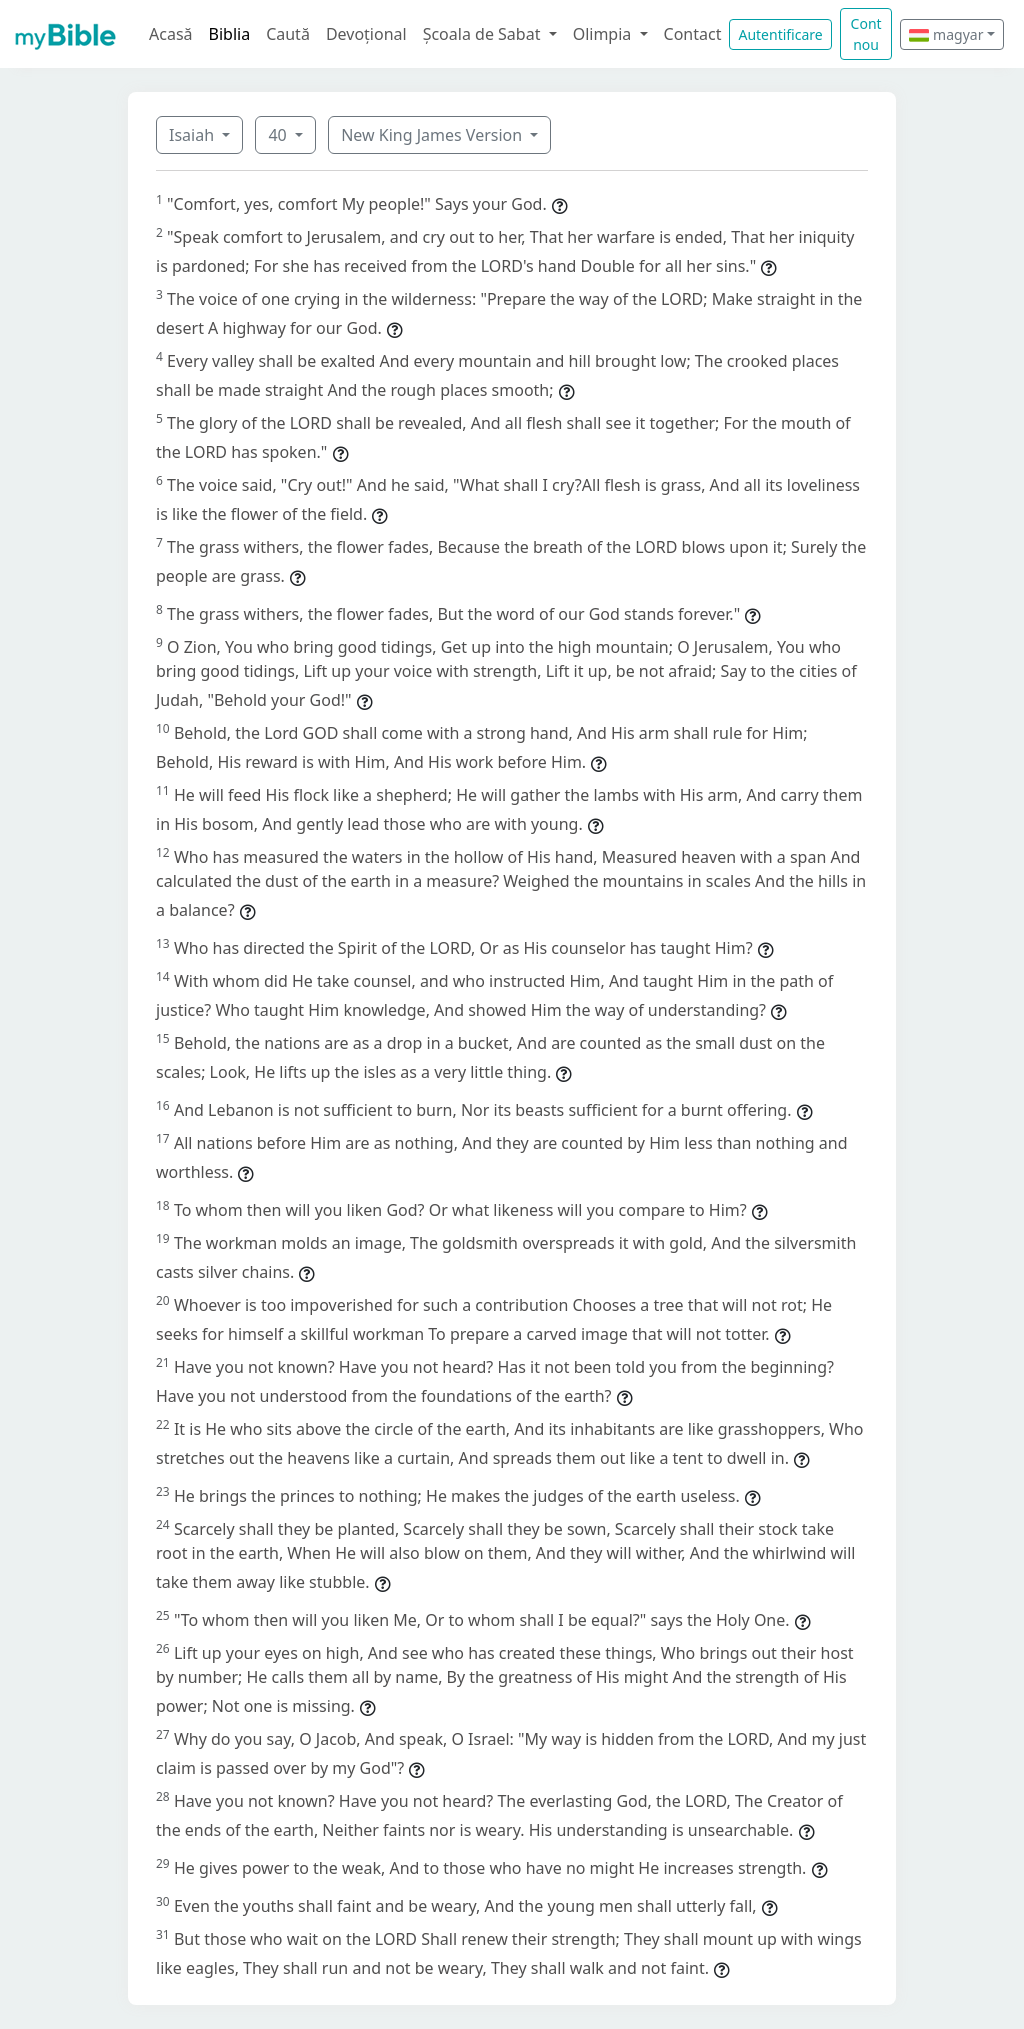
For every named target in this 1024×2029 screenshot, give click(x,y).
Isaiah (193, 135)
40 (279, 135)
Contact (693, 34)
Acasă (171, 34)
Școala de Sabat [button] (484, 34)
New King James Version (433, 135)
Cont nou (866, 34)
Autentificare (780, 34)
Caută (288, 34)
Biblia (230, 34)
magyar (946, 34)
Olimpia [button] (604, 34)
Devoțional (366, 34)
